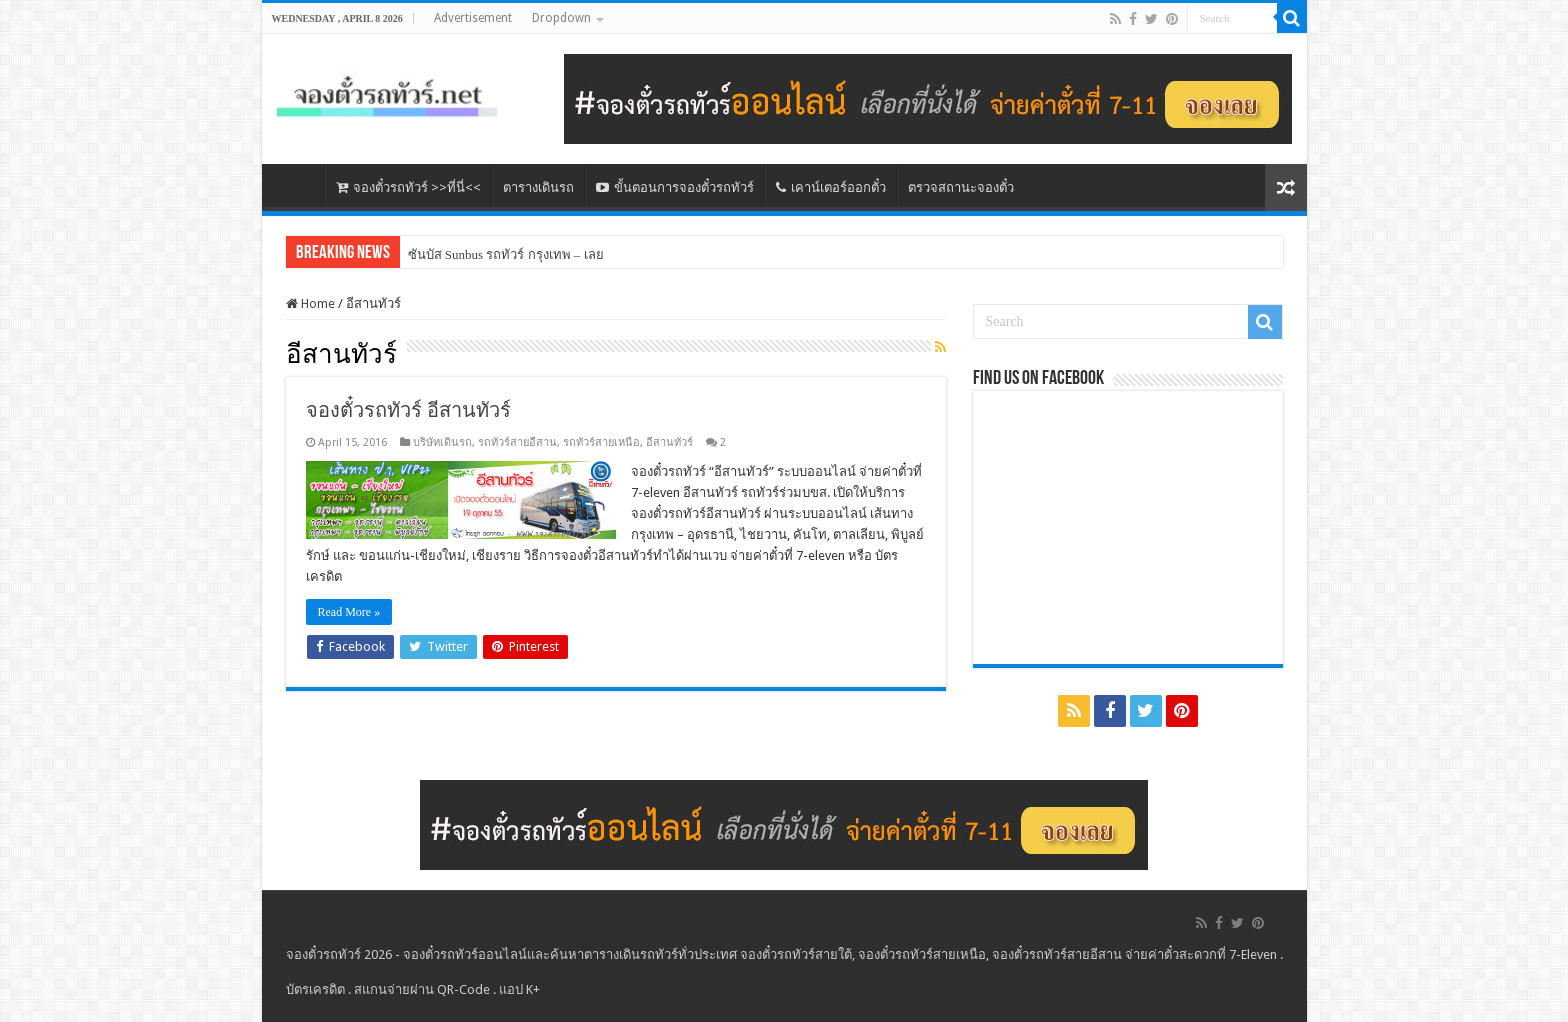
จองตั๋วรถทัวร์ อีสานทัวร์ (408, 410)
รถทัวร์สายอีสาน (517, 442)
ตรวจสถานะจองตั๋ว (961, 187)
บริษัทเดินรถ (442, 442)
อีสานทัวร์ (669, 442)
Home (310, 303)
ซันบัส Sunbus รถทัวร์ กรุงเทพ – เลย (506, 254)
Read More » (349, 612)
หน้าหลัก (298, 185)
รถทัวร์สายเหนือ (601, 442)
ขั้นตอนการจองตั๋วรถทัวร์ (675, 187)
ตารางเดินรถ (538, 187)
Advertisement (473, 18)
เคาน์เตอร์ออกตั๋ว (831, 187)
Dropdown (561, 18)
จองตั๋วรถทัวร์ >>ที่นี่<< (408, 187)
